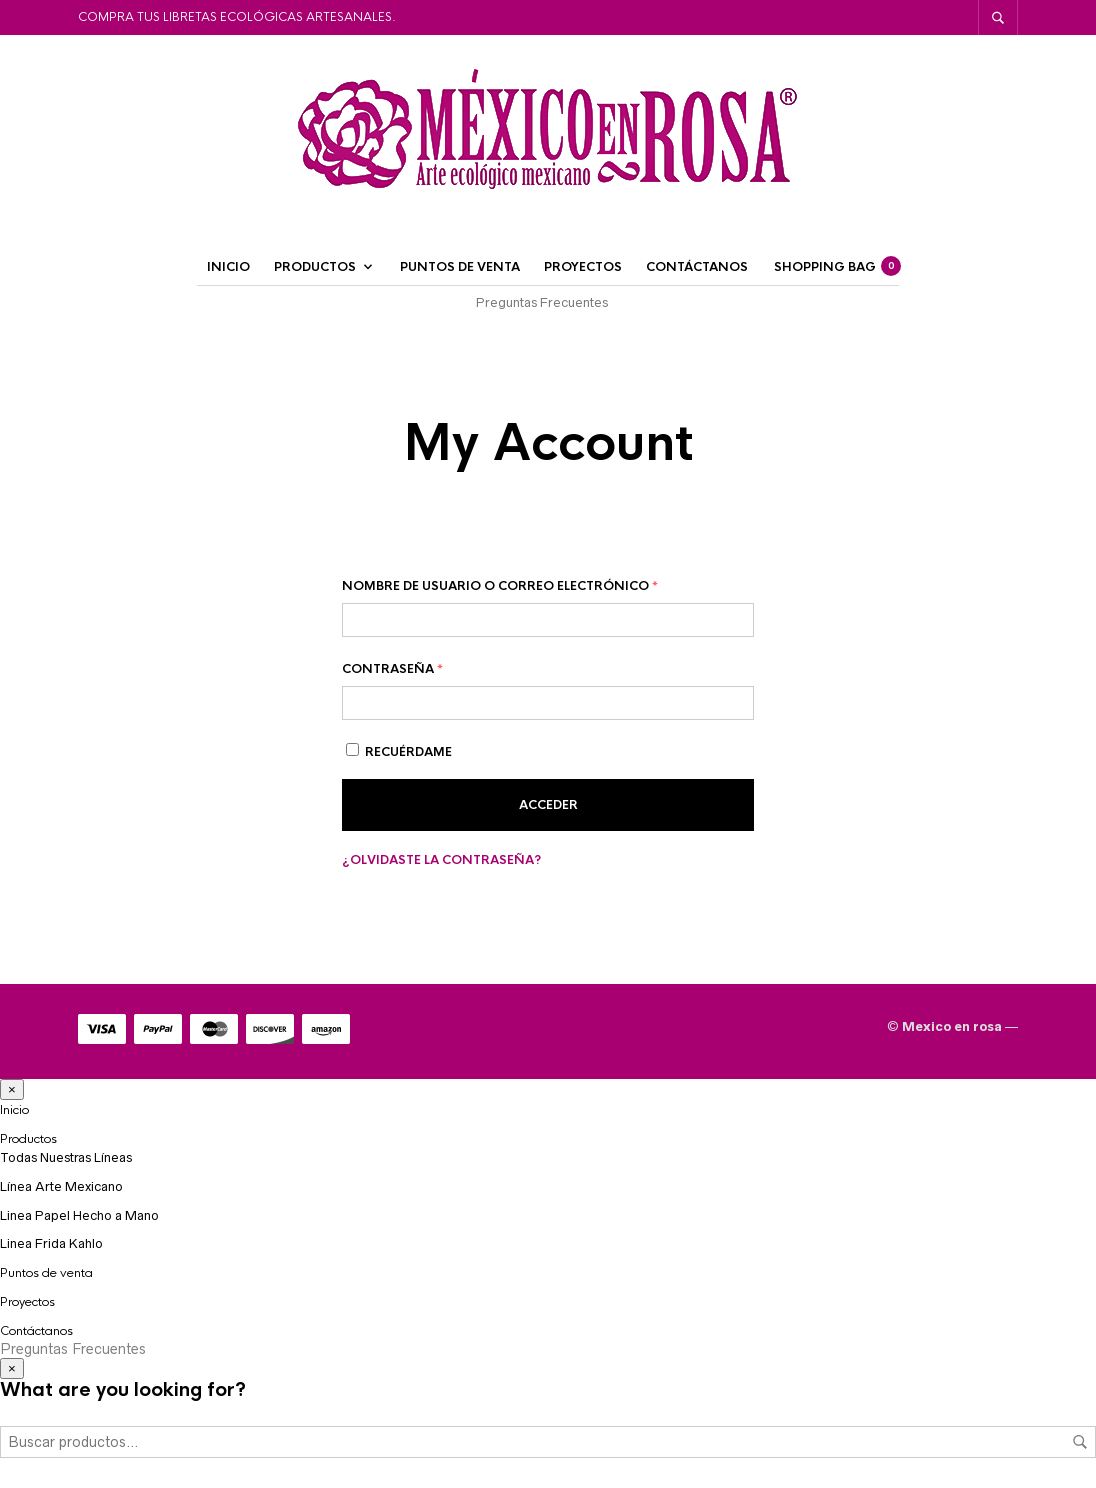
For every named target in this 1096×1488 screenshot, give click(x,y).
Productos (315, 267)
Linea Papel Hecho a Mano (79, 1215)
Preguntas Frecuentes (542, 302)
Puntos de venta (460, 267)
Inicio (228, 267)
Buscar (1080, 1442)
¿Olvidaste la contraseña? (441, 860)
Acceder (548, 805)
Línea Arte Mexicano (61, 1186)
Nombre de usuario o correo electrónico (500, 586)
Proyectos (583, 267)
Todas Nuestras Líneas (66, 1157)
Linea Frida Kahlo (51, 1243)
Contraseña (392, 669)
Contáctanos (697, 267)
